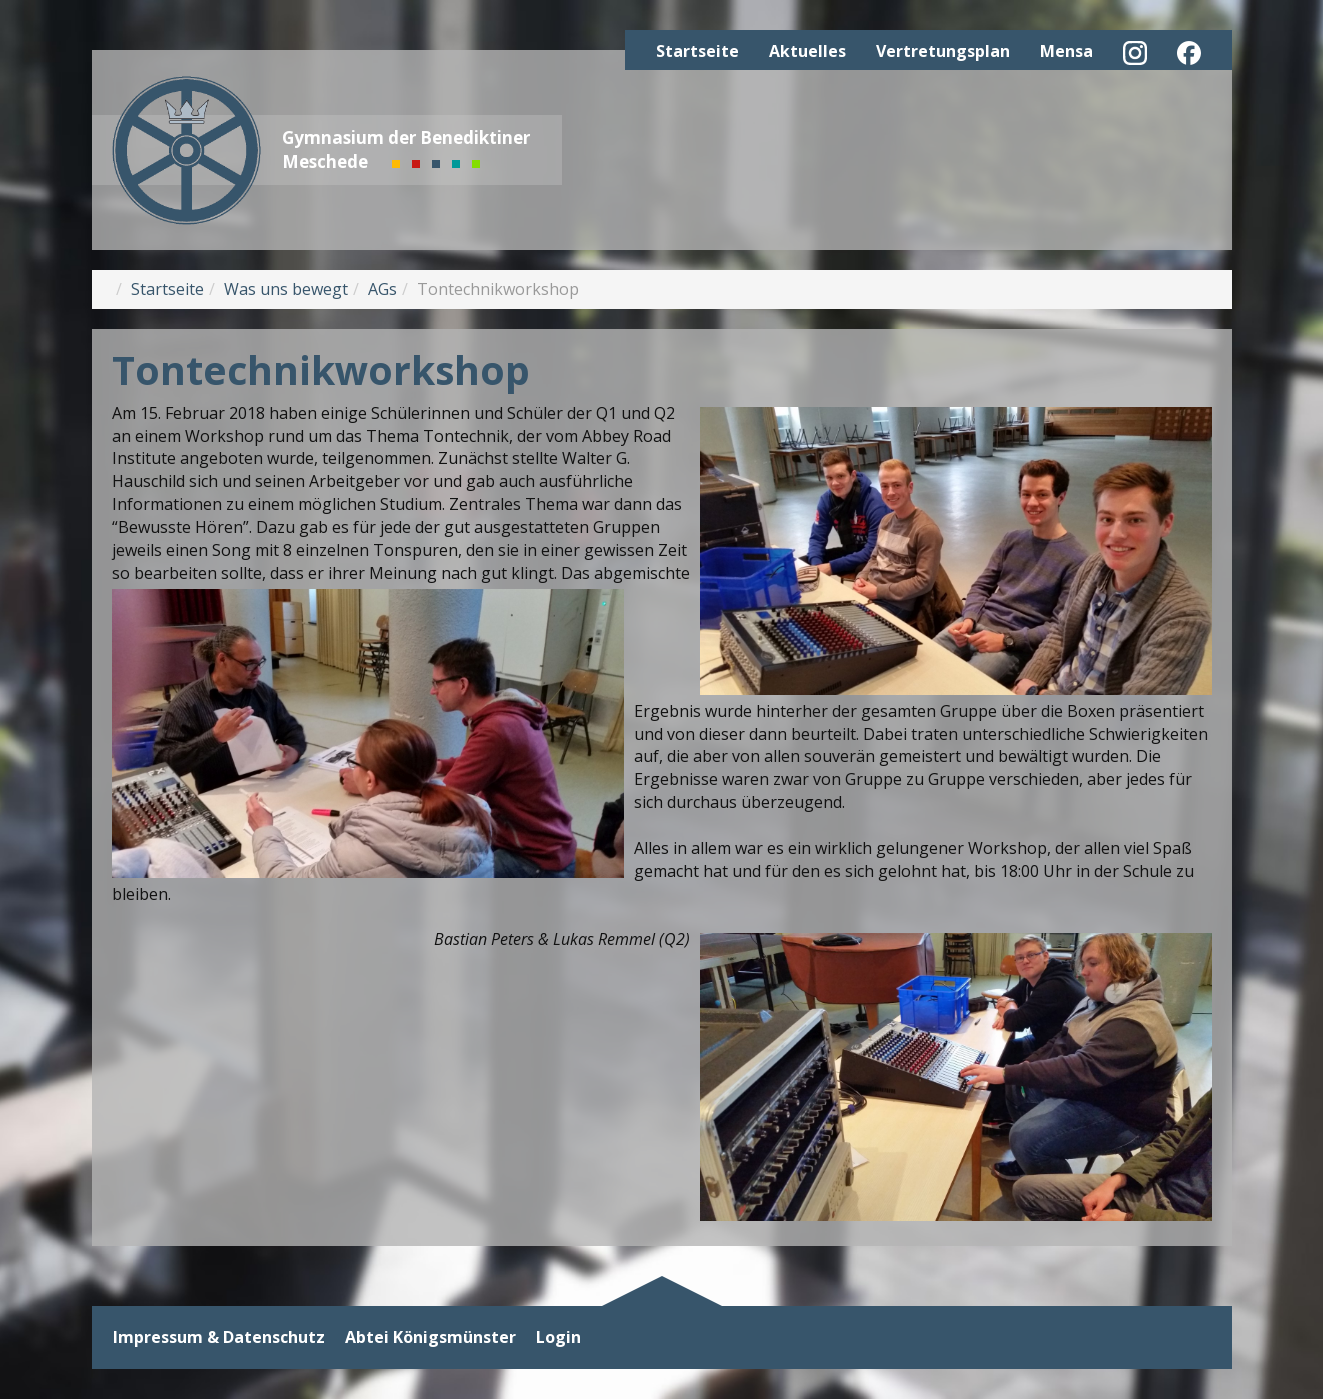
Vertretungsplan (943, 51)
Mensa (1066, 51)
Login (558, 1337)
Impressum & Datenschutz (219, 1337)
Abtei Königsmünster (430, 1337)
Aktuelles (807, 51)
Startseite (697, 51)
